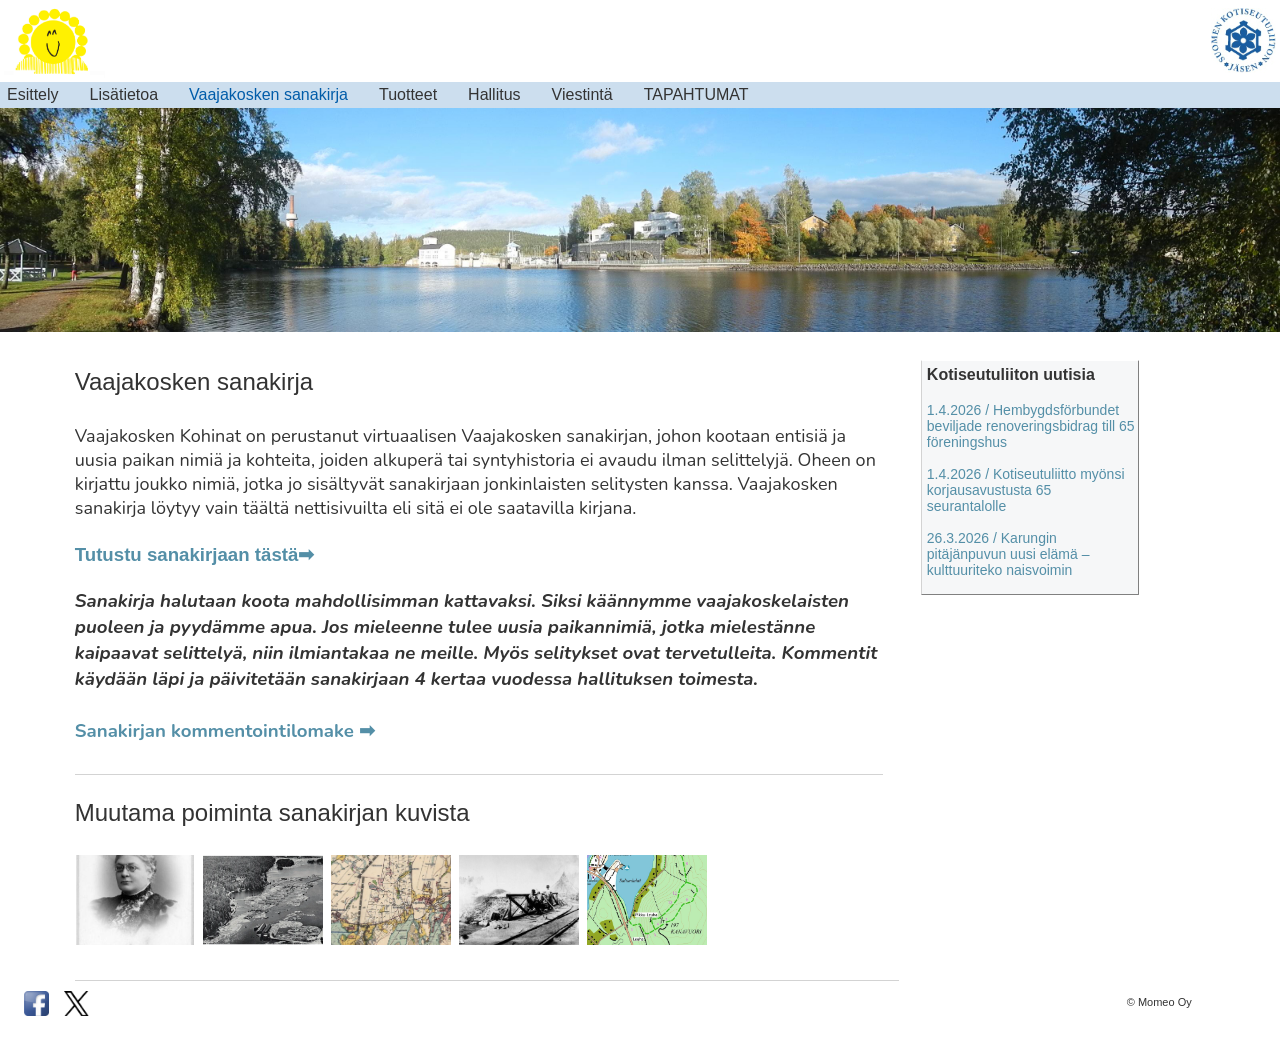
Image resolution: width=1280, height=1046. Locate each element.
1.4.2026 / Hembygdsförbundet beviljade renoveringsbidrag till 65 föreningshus (1031, 426)
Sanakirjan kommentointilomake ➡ (225, 731)
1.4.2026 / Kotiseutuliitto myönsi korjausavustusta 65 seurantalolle (1026, 490)
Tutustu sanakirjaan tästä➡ (195, 554)
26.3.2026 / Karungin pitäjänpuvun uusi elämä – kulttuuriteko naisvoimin (1008, 554)
